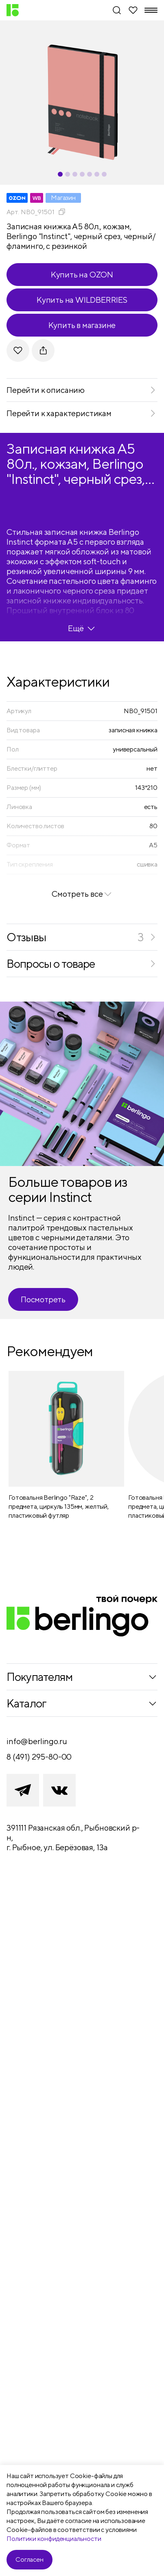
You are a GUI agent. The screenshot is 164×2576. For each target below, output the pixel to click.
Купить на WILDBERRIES (82, 299)
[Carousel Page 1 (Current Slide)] (60, 174)
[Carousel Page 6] (96, 174)
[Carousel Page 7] (104, 174)
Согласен (29, 2559)
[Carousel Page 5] (89, 174)
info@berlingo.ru (37, 1741)
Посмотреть (43, 1299)
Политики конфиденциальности (54, 2539)
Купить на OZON (82, 274)
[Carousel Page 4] (82, 174)
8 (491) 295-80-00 (39, 1756)
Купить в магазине (82, 325)
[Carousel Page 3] (74, 174)
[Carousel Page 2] (67, 174)
